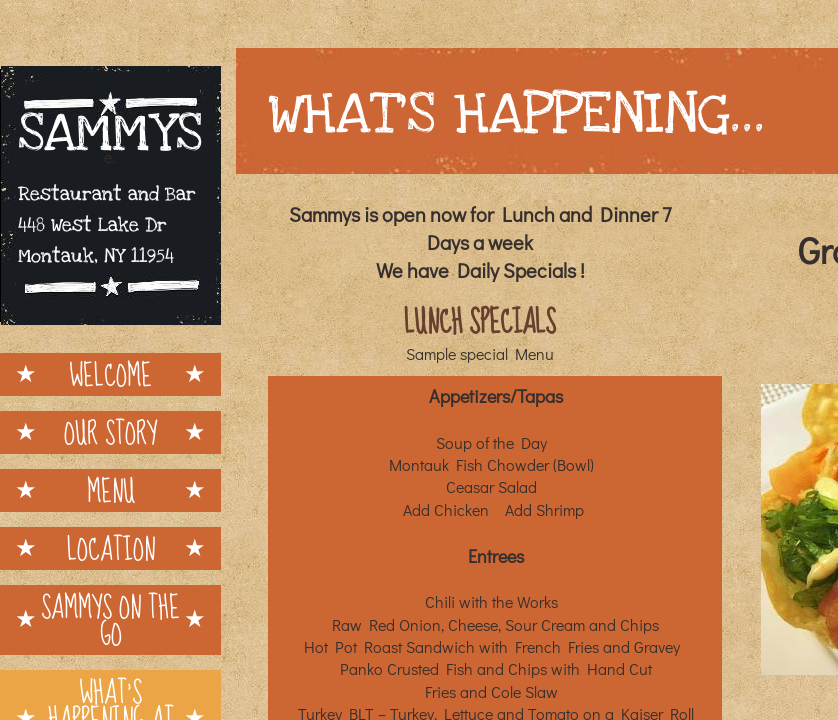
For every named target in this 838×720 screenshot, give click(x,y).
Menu (111, 490)
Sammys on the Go (110, 620)
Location (111, 548)
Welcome (110, 374)
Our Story (110, 432)
